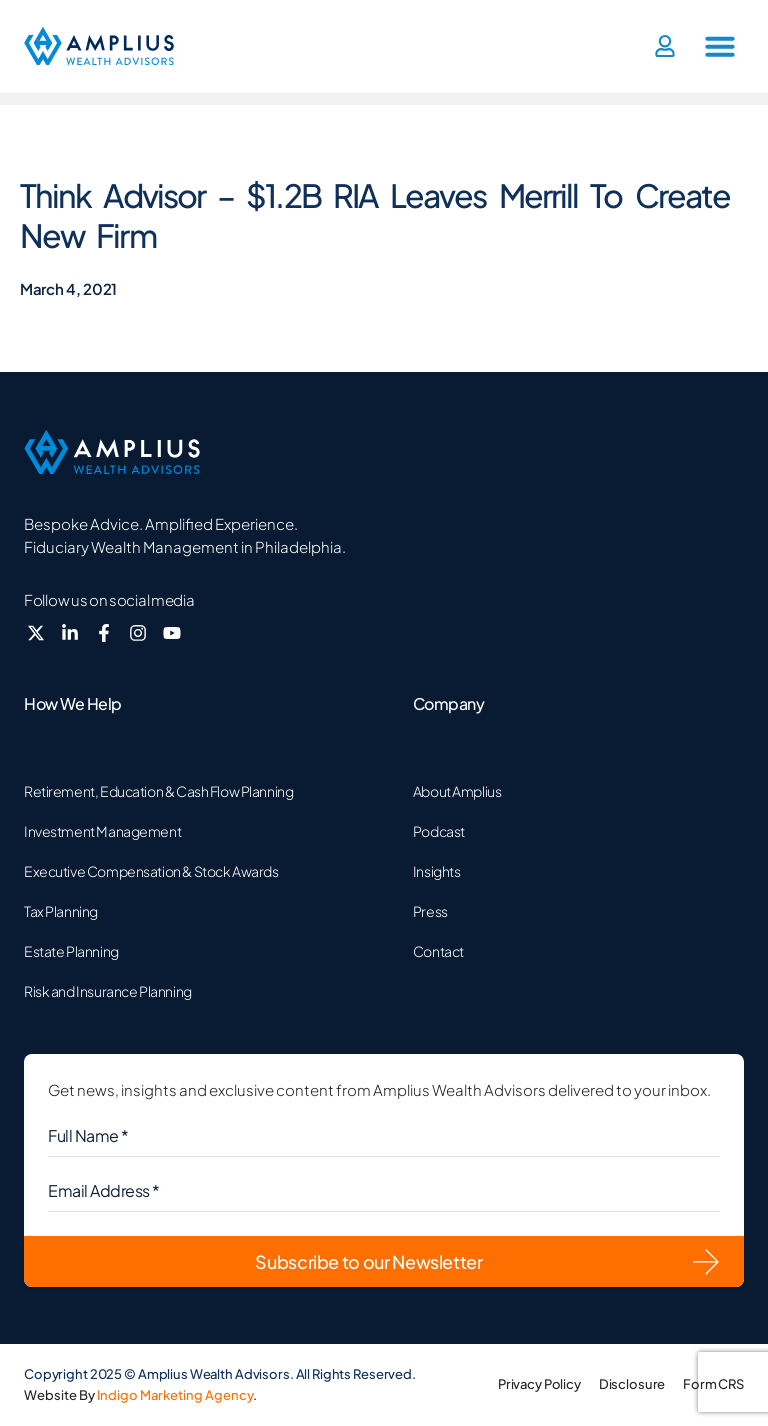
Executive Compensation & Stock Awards (151, 871)
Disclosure (631, 1384)
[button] (720, 46)
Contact (438, 951)
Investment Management (102, 831)
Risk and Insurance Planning (108, 991)
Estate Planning (71, 951)
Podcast (439, 831)
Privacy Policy (538, 1384)
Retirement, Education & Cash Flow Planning (158, 791)
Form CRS (713, 1384)
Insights (437, 871)
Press (430, 911)
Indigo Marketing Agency (175, 1395)
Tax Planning (61, 911)
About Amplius (457, 791)
